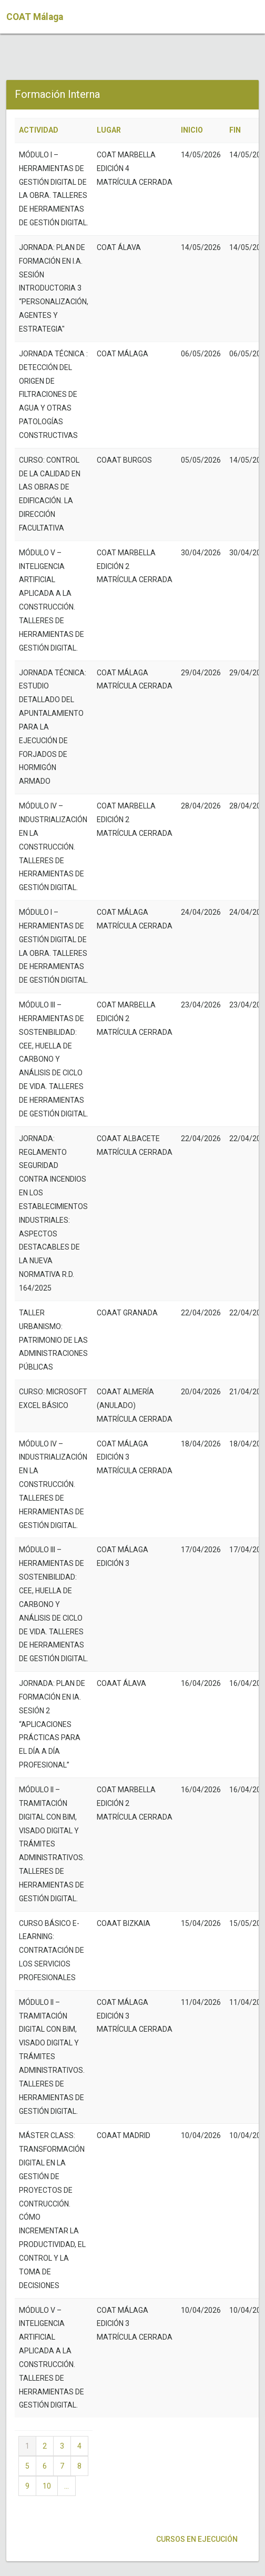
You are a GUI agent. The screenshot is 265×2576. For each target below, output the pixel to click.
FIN (235, 130)
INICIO (192, 130)
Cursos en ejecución (196, 2539)
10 (47, 2486)
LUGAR (109, 130)
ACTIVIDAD (38, 130)
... (66, 2486)
